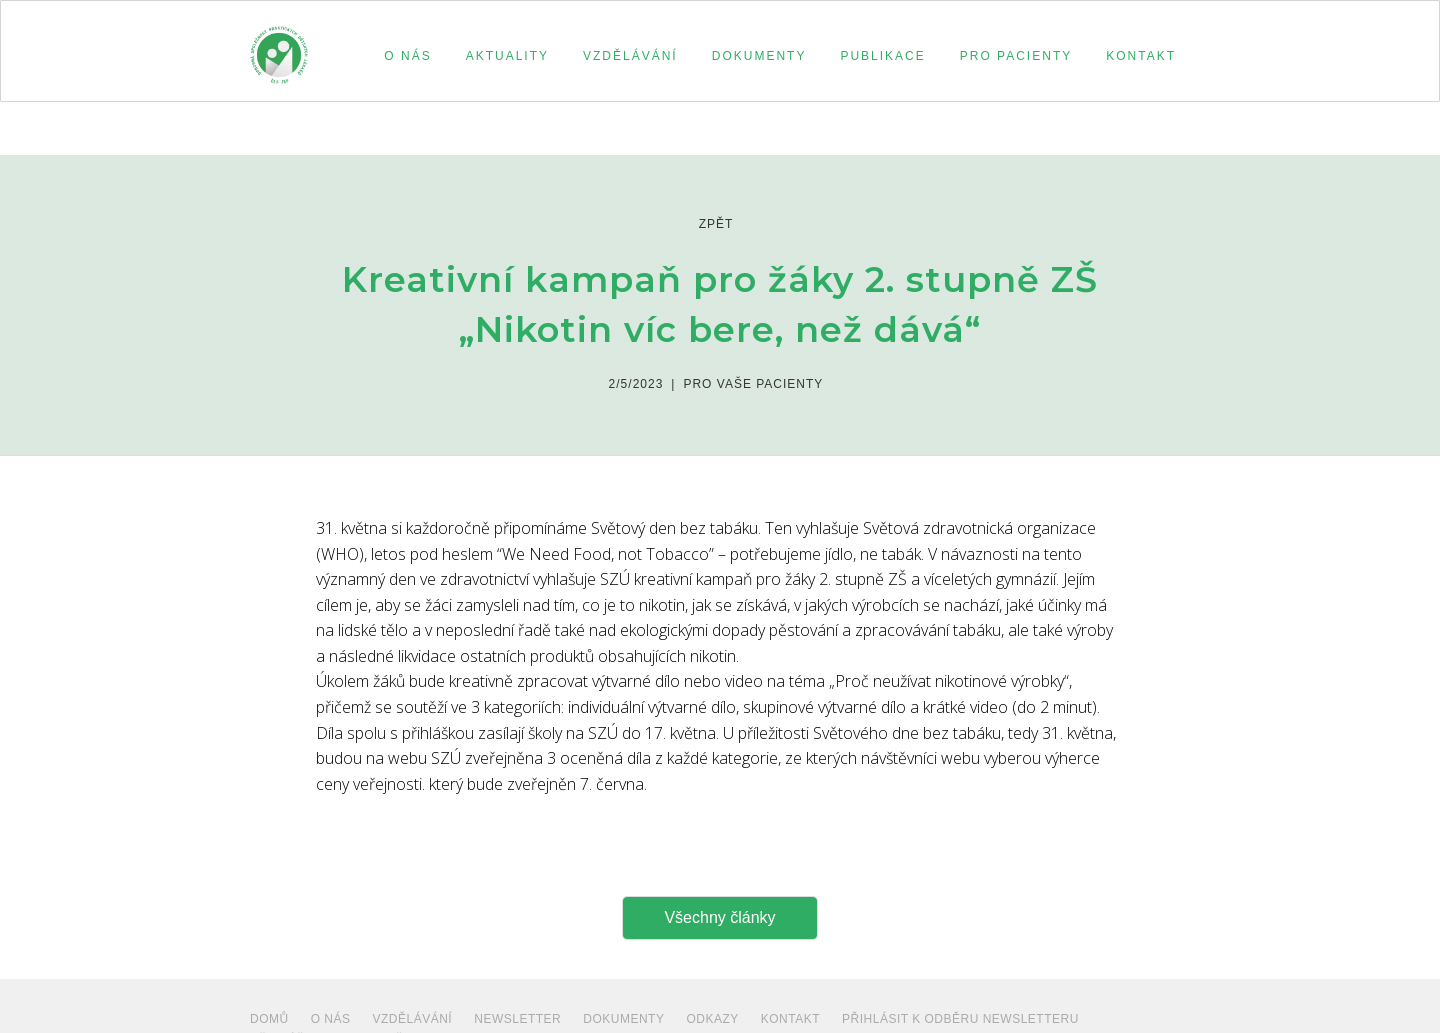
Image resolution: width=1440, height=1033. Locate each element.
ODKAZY (712, 1019)
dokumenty (623, 1019)
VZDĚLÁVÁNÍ (413, 1019)
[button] (404, 56)
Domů (269, 1019)
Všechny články (719, 917)
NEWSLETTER (517, 1019)
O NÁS (331, 1019)
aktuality (507, 56)
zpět (716, 224)
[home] (279, 46)
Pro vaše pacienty (753, 384)
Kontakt (790, 1019)
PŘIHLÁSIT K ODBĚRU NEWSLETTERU (960, 1019)
